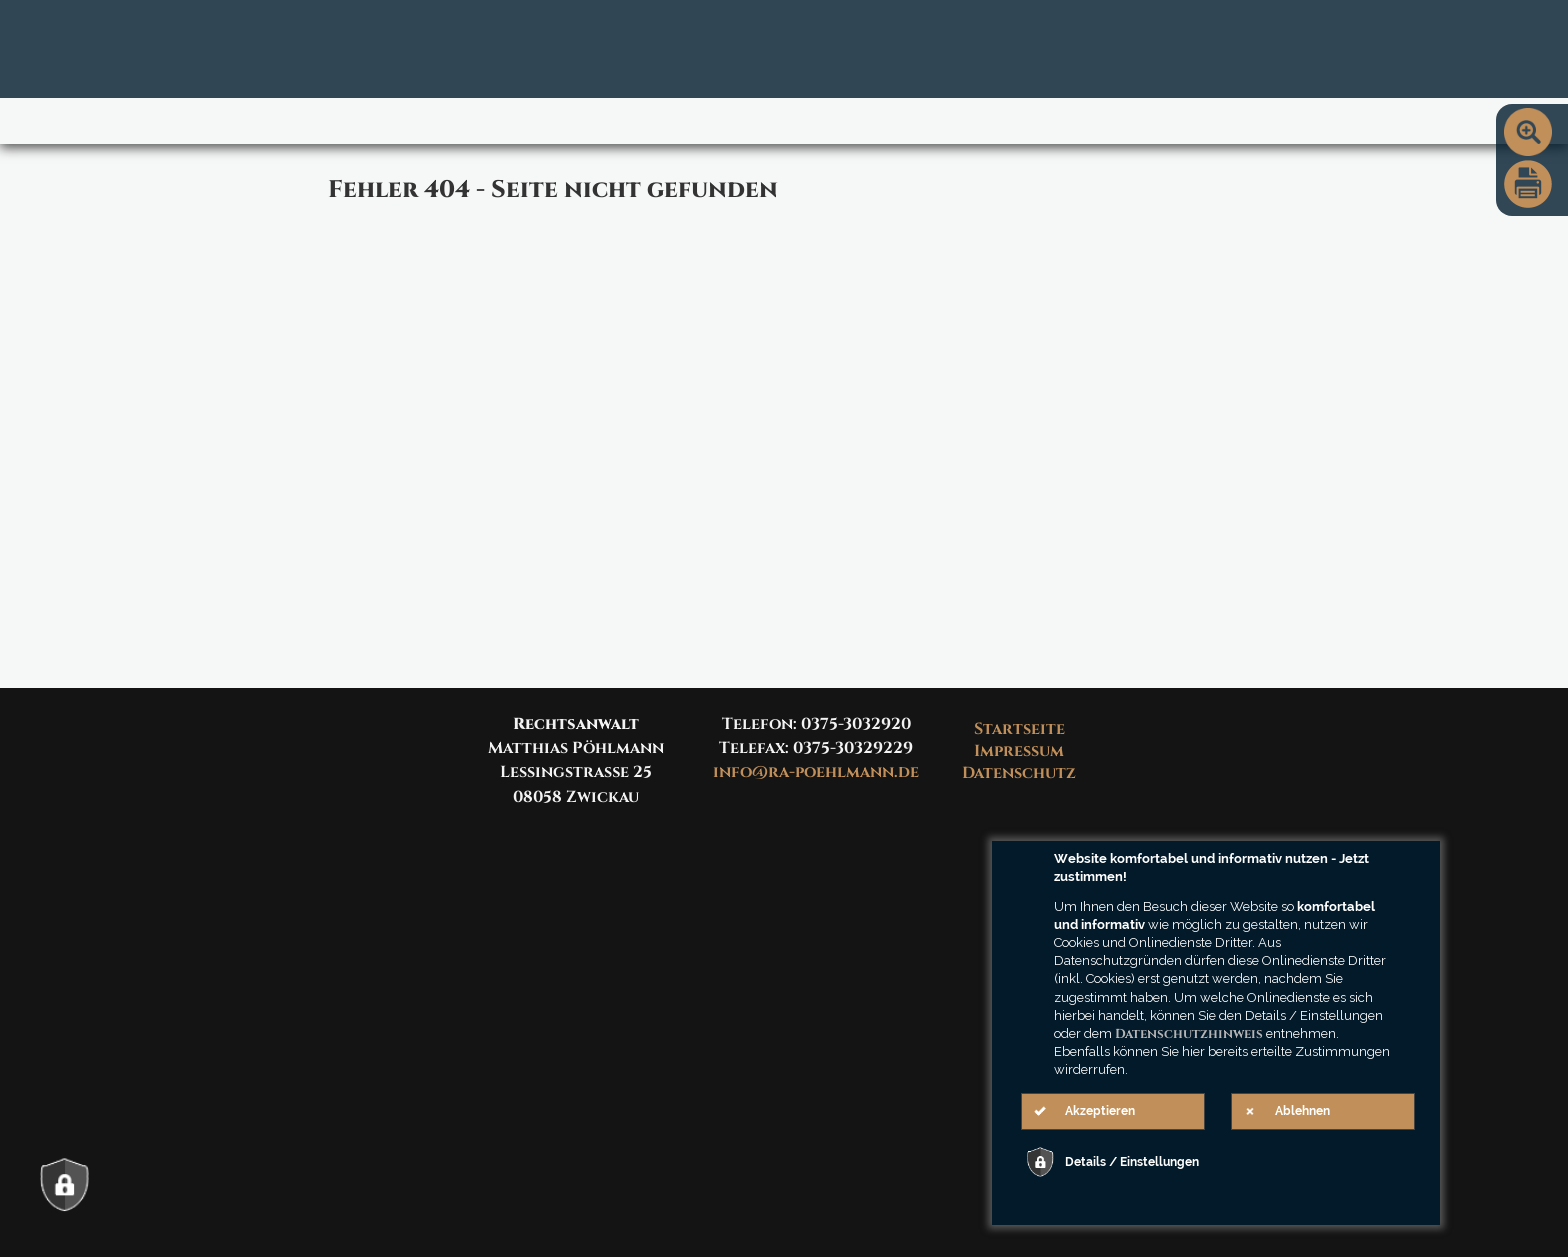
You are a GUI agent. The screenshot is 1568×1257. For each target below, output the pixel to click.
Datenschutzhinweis (1189, 1034)
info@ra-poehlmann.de (816, 772)
